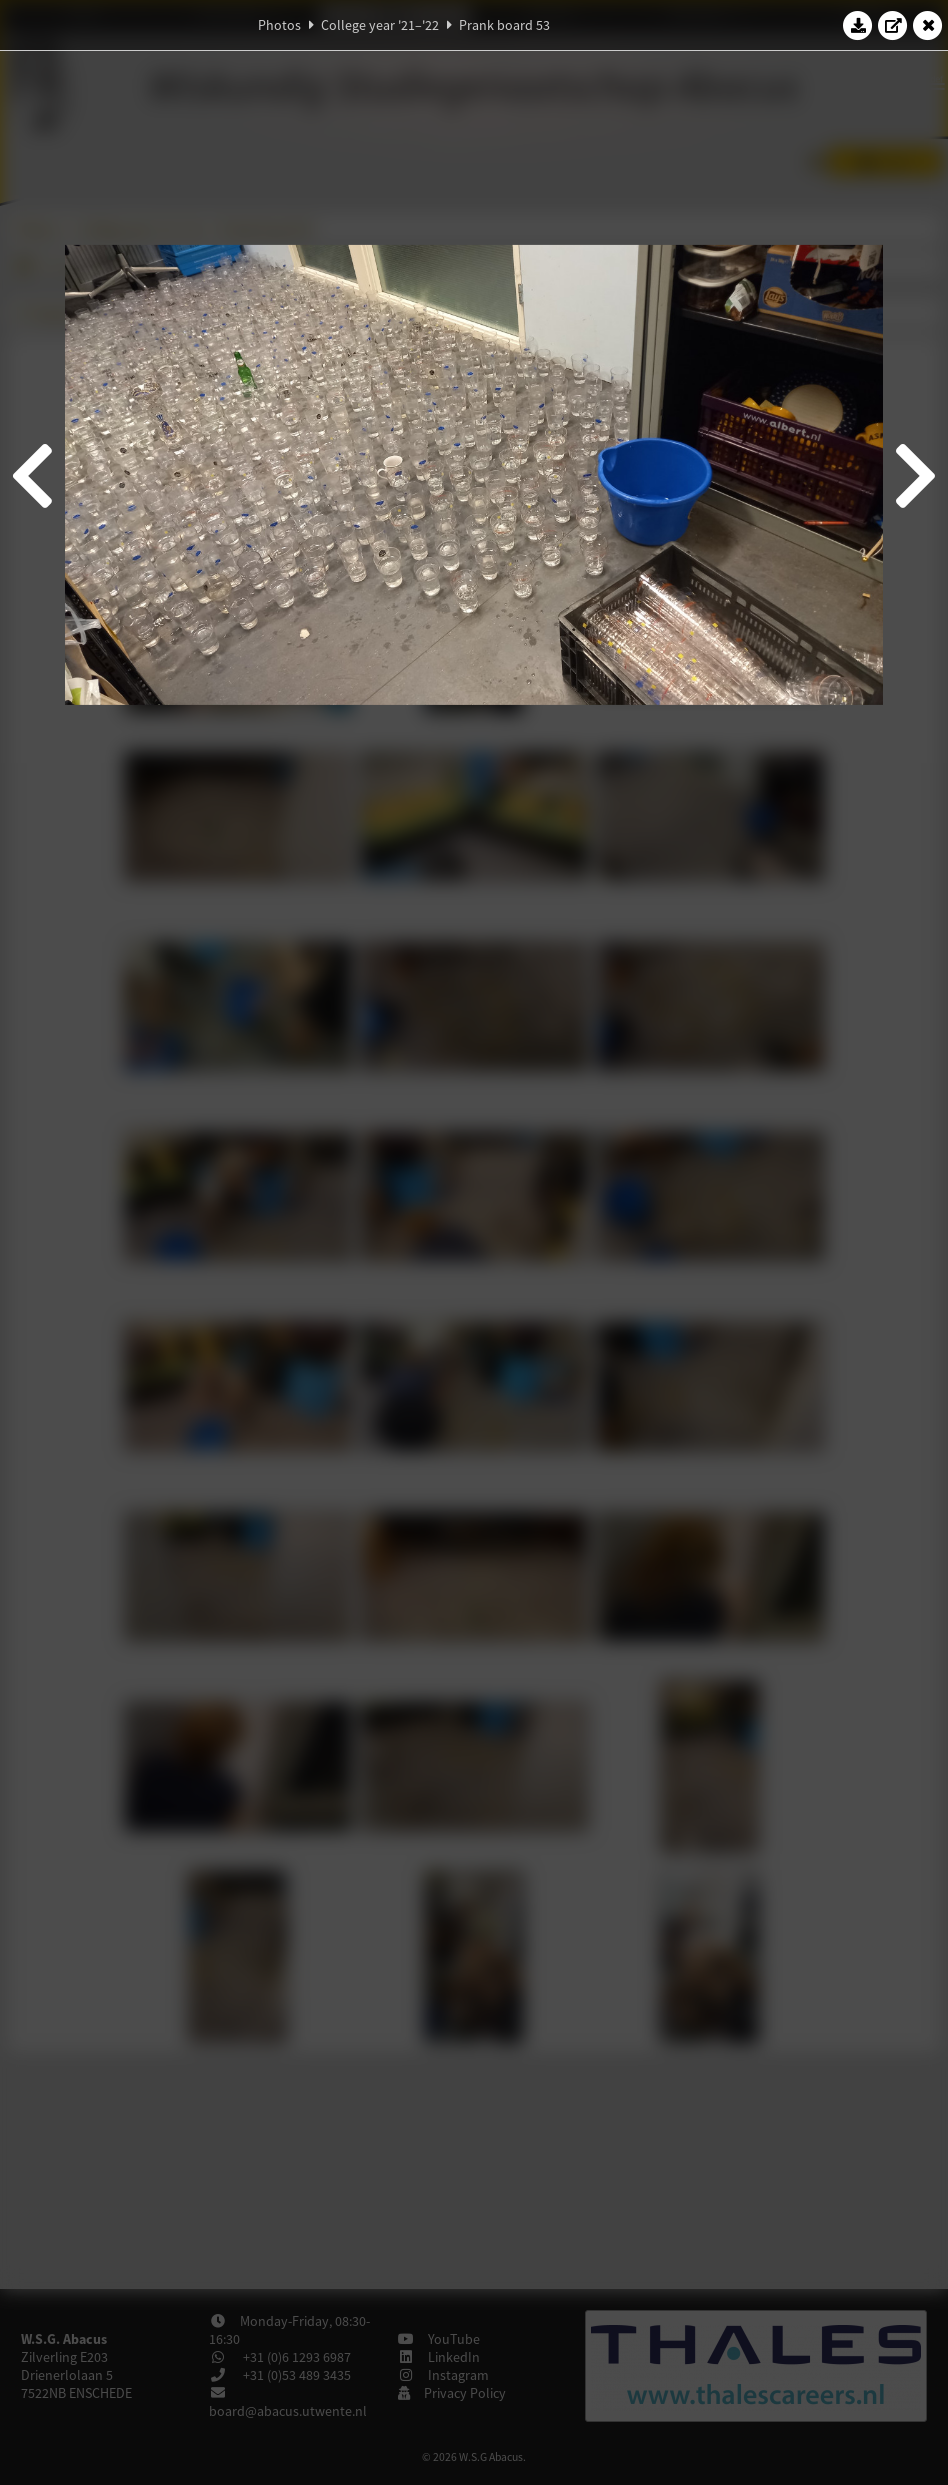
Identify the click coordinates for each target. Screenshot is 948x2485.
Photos (279, 25)
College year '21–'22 (380, 25)
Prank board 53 (504, 25)
